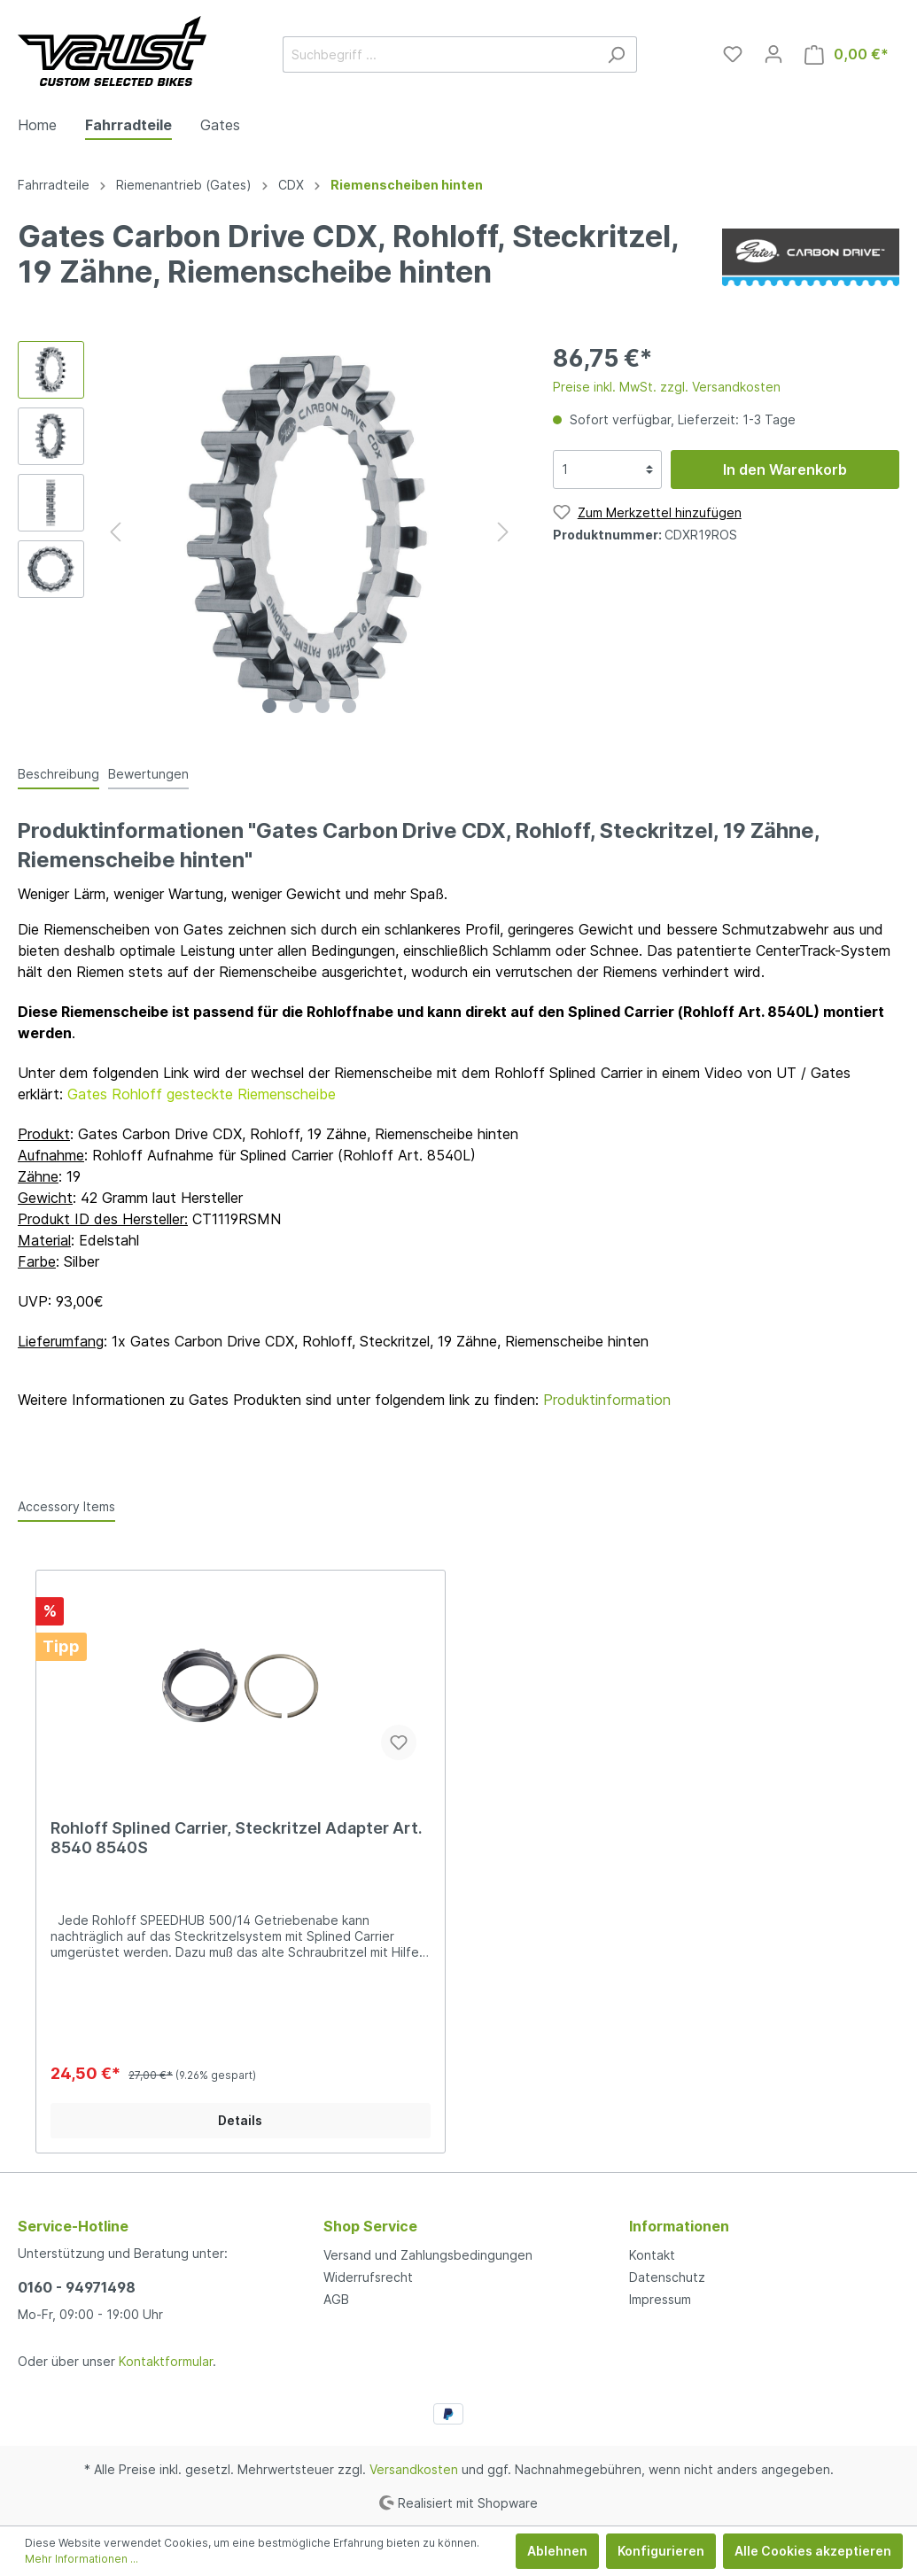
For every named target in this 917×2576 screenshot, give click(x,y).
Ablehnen (557, 2550)
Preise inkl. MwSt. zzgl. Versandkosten (667, 386)
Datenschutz (667, 2277)
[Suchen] (616, 54)
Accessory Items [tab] (66, 1506)
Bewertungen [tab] (148, 773)
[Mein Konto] (773, 54)
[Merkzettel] (732, 54)
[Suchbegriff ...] (439, 54)
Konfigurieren (661, 2550)
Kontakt (652, 2254)
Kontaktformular (166, 2361)
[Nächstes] (503, 532)
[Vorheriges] (115, 532)
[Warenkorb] (846, 54)
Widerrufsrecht (368, 2277)
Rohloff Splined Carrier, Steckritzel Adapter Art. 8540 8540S (237, 1838)
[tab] (58, 773)
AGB (336, 2299)
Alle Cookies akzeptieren (812, 2550)
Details (240, 2120)
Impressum (660, 2299)
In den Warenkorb (785, 469)
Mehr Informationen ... (81, 2558)
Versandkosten (413, 2469)
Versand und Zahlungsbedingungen (427, 2254)
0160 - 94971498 (77, 2287)
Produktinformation (607, 1399)
